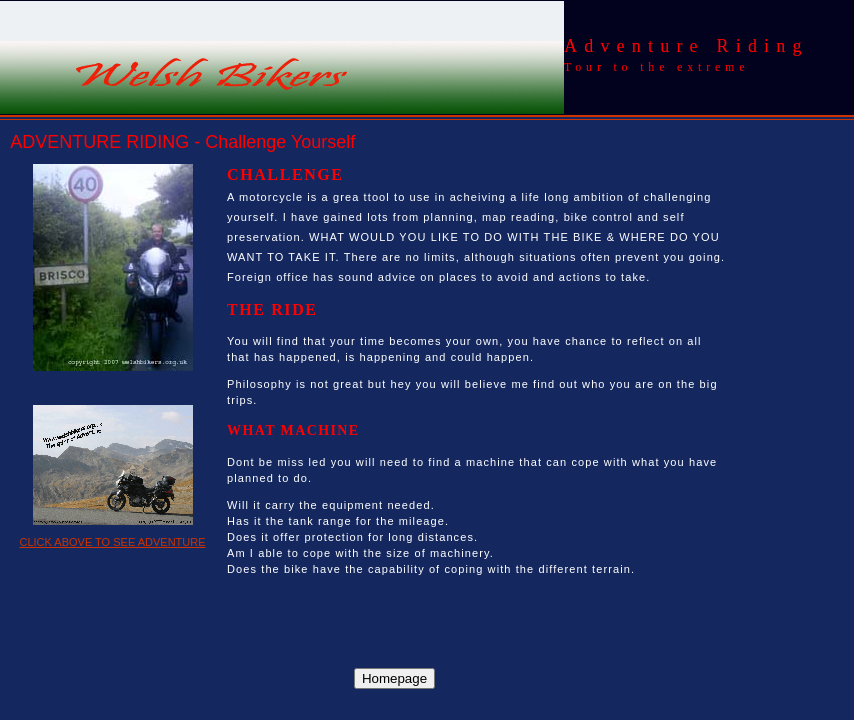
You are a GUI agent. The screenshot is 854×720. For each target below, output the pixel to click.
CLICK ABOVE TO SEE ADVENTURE (112, 542)
